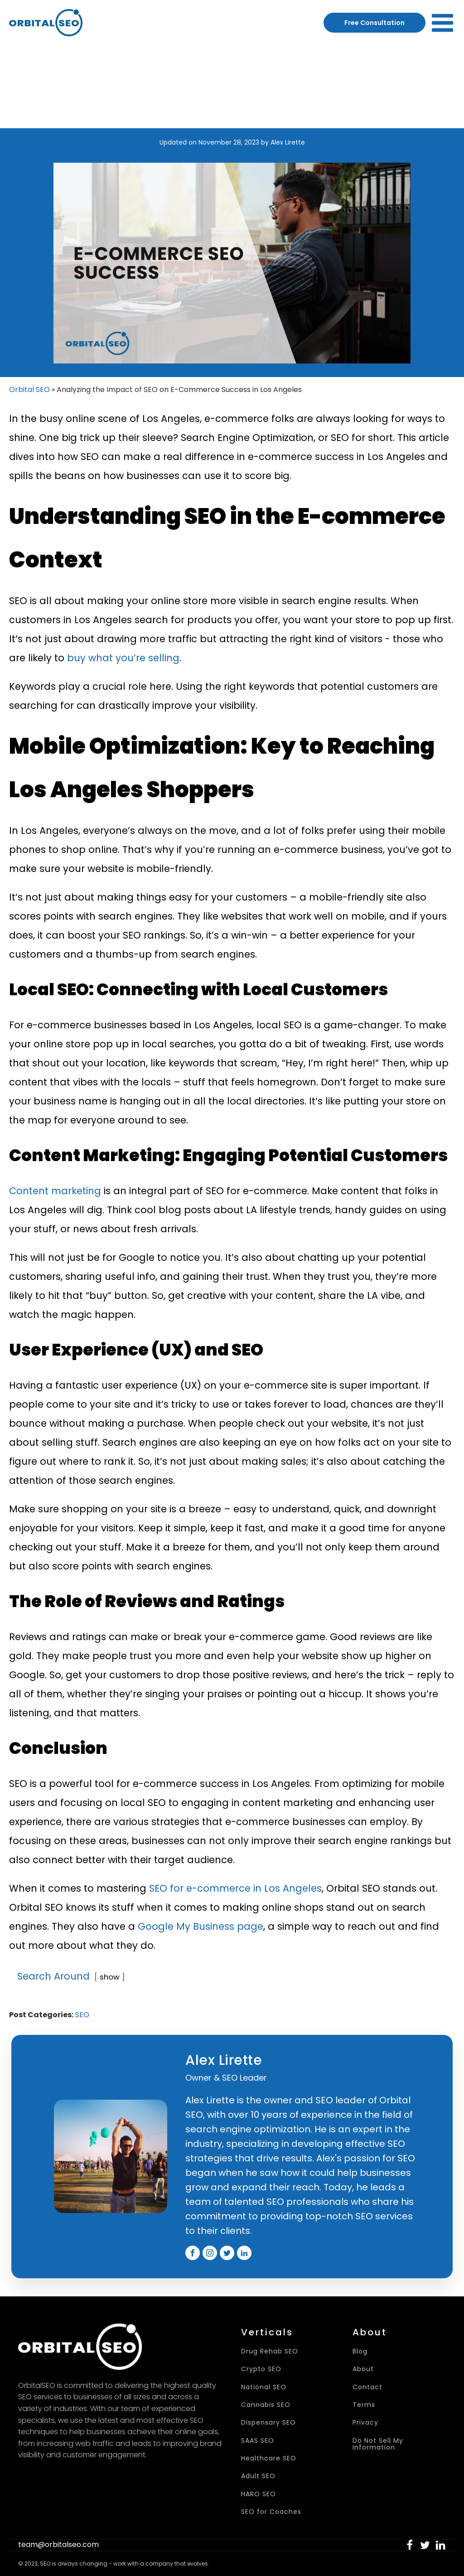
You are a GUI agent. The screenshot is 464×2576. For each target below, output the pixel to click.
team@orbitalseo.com (58, 2545)
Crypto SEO (261, 2369)
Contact (367, 2387)
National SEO (263, 2387)
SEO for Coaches (271, 2511)
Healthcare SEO (268, 2458)
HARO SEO (258, 2494)
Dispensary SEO (268, 2422)
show (110, 1976)
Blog (360, 2351)
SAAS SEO (257, 2440)
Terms (364, 2405)
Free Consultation (374, 22)
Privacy (365, 2422)
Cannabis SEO (265, 2405)
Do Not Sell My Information (378, 2444)
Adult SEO (258, 2476)
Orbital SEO (29, 389)
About (363, 2369)
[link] (409, 2545)
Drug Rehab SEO (269, 2351)
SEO (82, 2014)
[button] (409, 2545)
